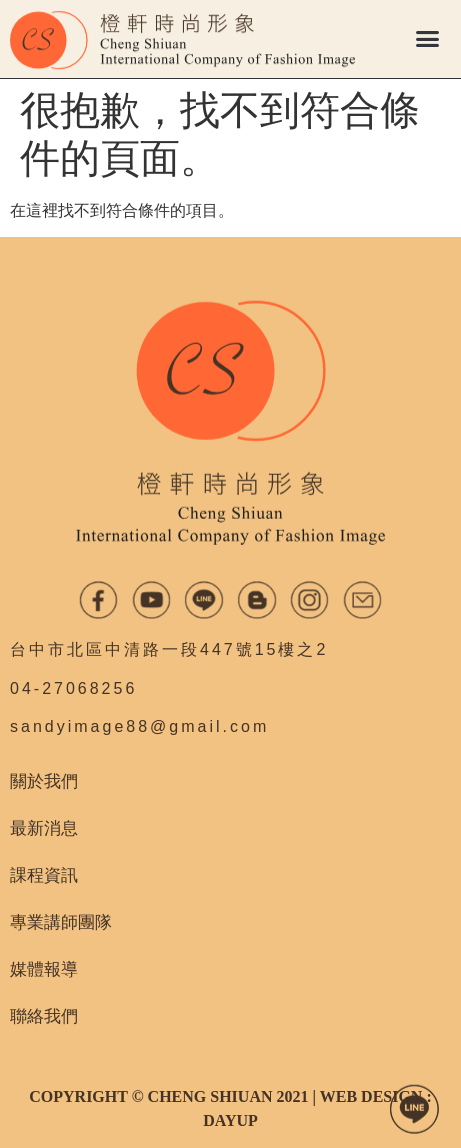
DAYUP (230, 1120)
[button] (427, 39)
